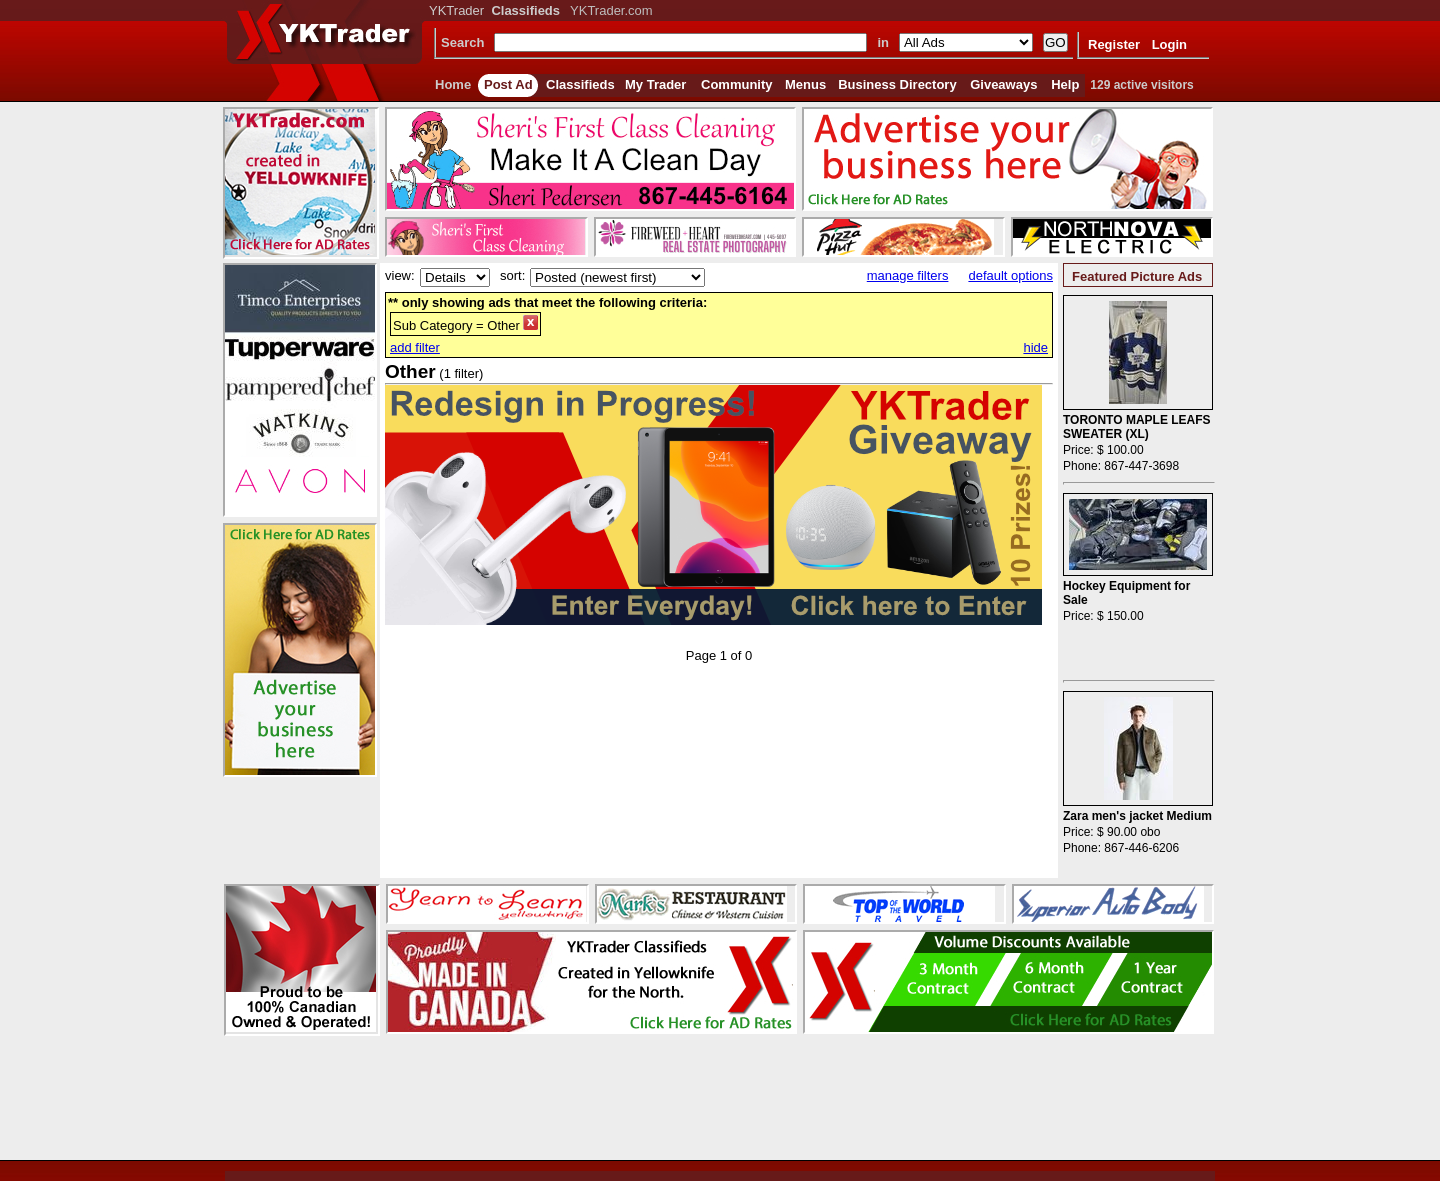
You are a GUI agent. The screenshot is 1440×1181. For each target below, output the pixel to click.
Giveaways (1003, 84)
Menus (805, 84)
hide (1035, 347)
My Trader (655, 84)
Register (1114, 44)
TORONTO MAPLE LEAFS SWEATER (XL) (1137, 427)
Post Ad (508, 84)
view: (400, 275)
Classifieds (580, 84)
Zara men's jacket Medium (1137, 816)
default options (1010, 275)
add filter (415, 347)
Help (1065, 84)
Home (453, 84)
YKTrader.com (611, 10)
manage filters (908, 275)
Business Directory (897, 84)
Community (737, 84)
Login (1169, 44)
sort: (512, 275)
